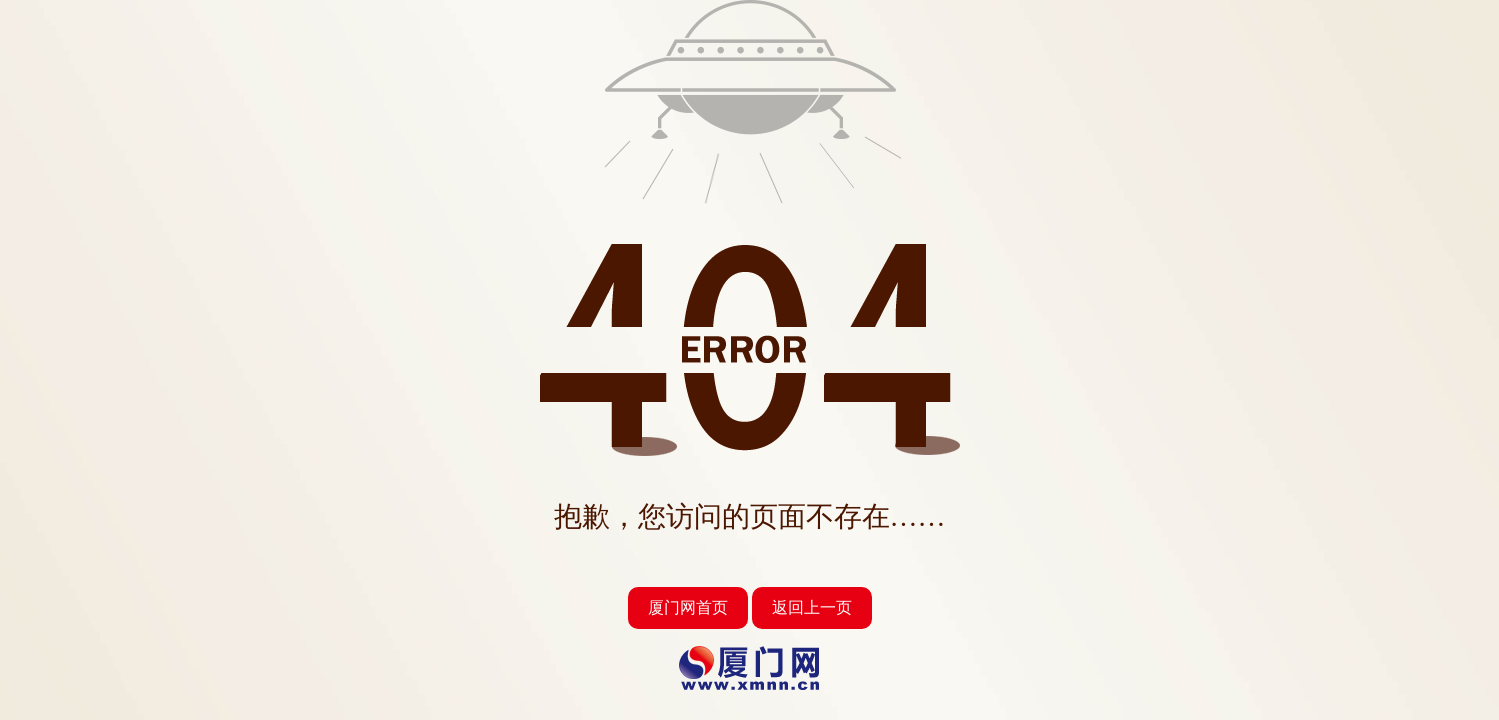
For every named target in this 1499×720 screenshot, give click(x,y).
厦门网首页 (688, 607)
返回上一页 (812, 607)
